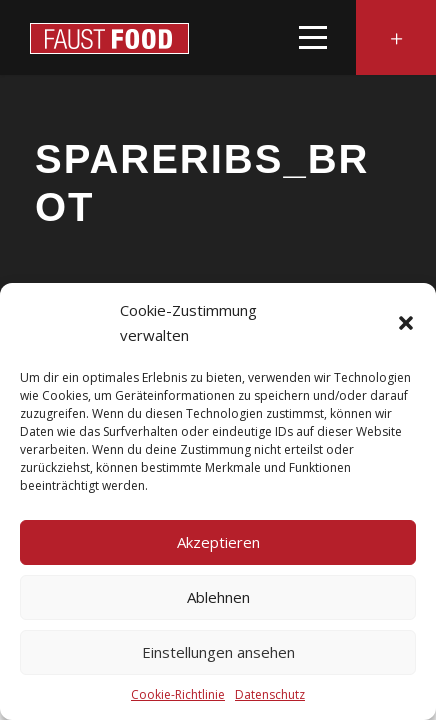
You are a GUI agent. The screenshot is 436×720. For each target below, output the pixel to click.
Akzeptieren (218, 542)
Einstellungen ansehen (218, 652)
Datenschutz (270, 694)
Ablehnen (218, 597)
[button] (406, 323)
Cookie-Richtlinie (178, 694)
